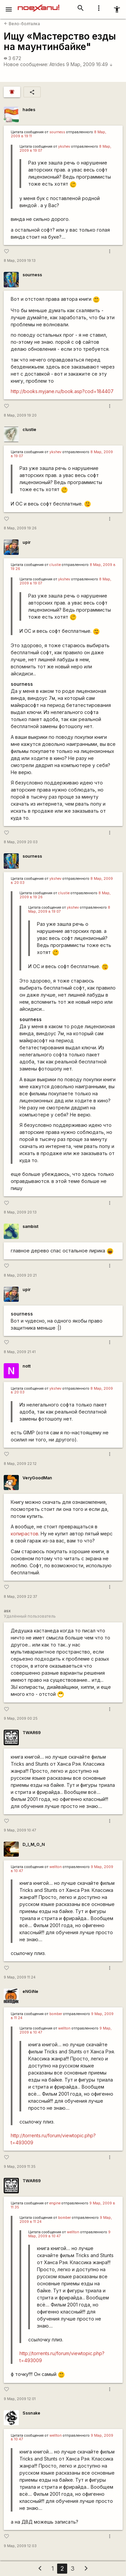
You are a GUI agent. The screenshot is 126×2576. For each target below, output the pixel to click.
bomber (55, 2014)
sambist (30, 1226)
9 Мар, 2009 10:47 (20, 1830)
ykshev (64, 146)
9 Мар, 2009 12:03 (20, 2546)
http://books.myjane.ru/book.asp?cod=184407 (62, 391)
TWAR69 (32, 1732)
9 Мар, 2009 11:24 (20, 1977)
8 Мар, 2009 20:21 (20, 1275)
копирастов (24, 1533)
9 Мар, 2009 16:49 (89, 64)
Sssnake (31, 2413)
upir (27, 542)
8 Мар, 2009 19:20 (20, 415)
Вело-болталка (22, 23)
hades (29, 109)
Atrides (57, 64)
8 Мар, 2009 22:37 (20, 1596)
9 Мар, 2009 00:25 (21, 1718)
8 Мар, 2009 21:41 (20, 1352)
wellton (55, 1867)
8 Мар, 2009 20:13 (20, 1212)
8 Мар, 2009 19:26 (20, 528)
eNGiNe (30, 1991)
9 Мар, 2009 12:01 (20, 2399)
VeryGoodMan (37, 1477)
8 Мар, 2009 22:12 (20, 1464)
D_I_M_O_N (34, 1844)
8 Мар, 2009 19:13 (20, 260)
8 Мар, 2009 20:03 (21, 842)
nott (27, 1366)
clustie (29, 429)
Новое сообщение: (26, 64)
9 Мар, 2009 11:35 (20, 2166)
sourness (57, 132)
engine (54, 2203)
